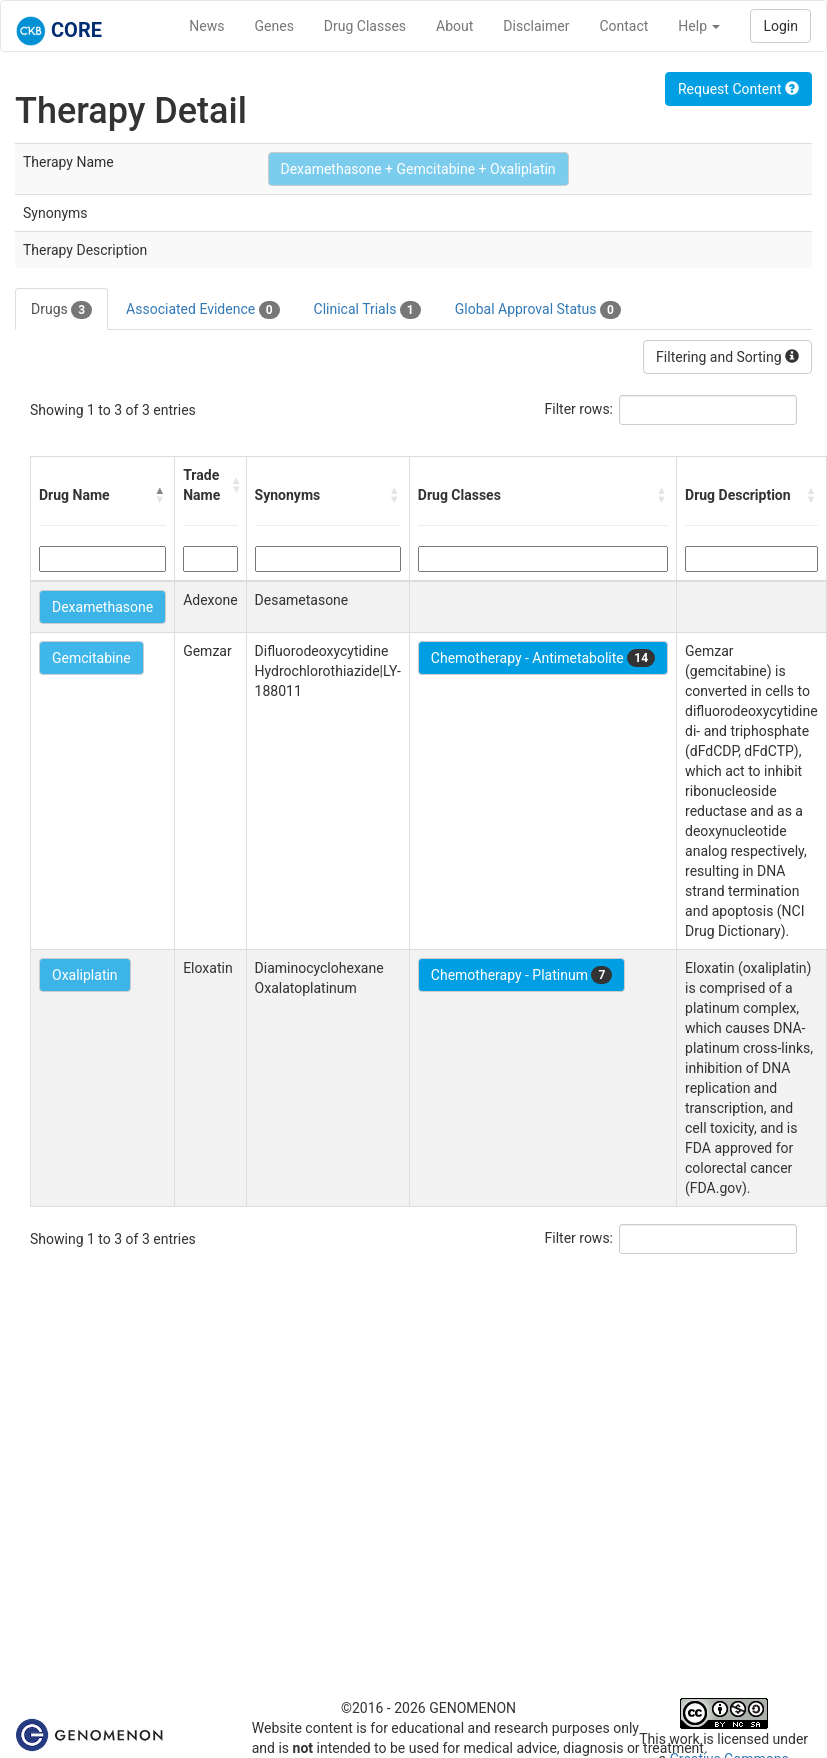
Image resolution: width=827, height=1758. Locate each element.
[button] (160, 495)
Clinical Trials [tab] (367, 310)
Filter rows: (579, 409)
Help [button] (699, 26)
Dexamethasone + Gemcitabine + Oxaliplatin (418, 169)
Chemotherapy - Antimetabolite (543, 658)
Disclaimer (536, 26)
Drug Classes (365, 26)
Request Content (738, 89)
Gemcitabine (91, 658)
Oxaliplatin (85, 975)
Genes (274, 26)
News (206, 26)
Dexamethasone (102, 607)
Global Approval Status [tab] (538, 310)
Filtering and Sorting (727, 357)
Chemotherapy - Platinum (521, 975)
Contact (623, 26)
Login (780, 26)
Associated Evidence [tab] (202, 310)
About (454, 26)
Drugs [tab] (61, 310)
